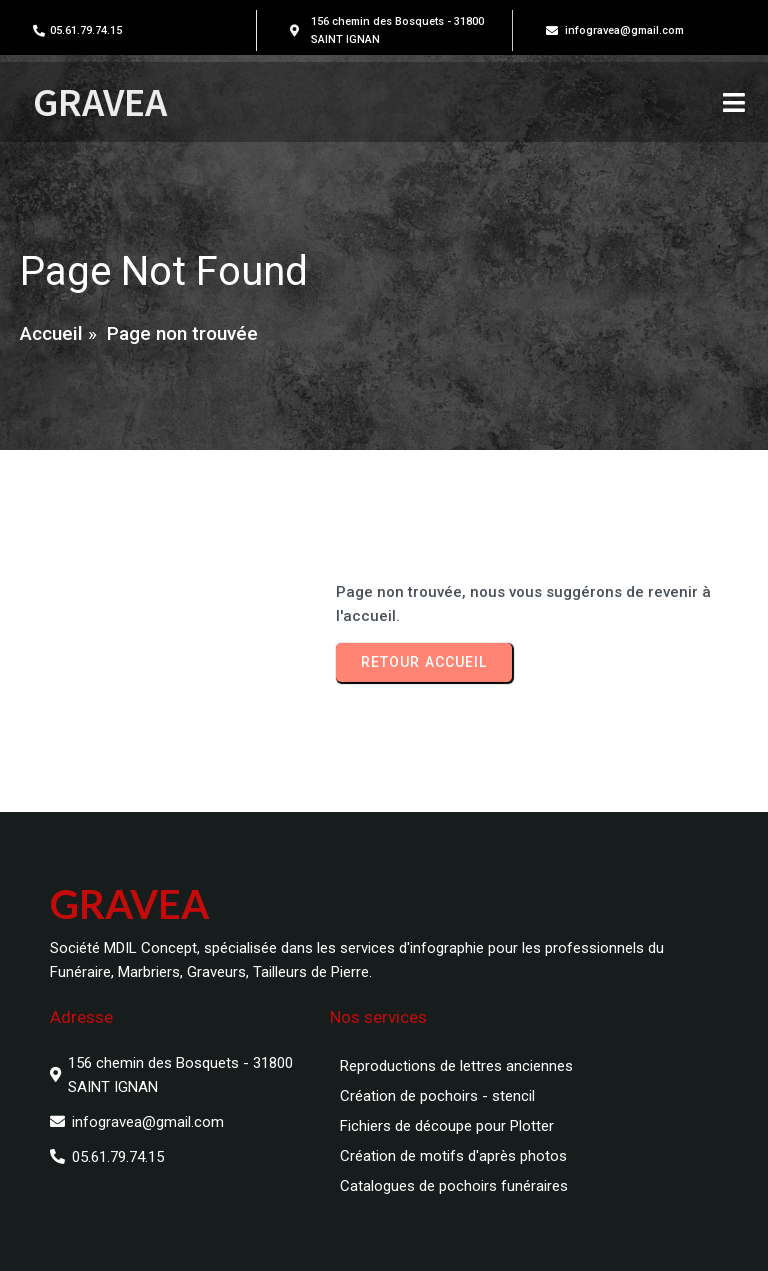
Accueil (51, 333)
